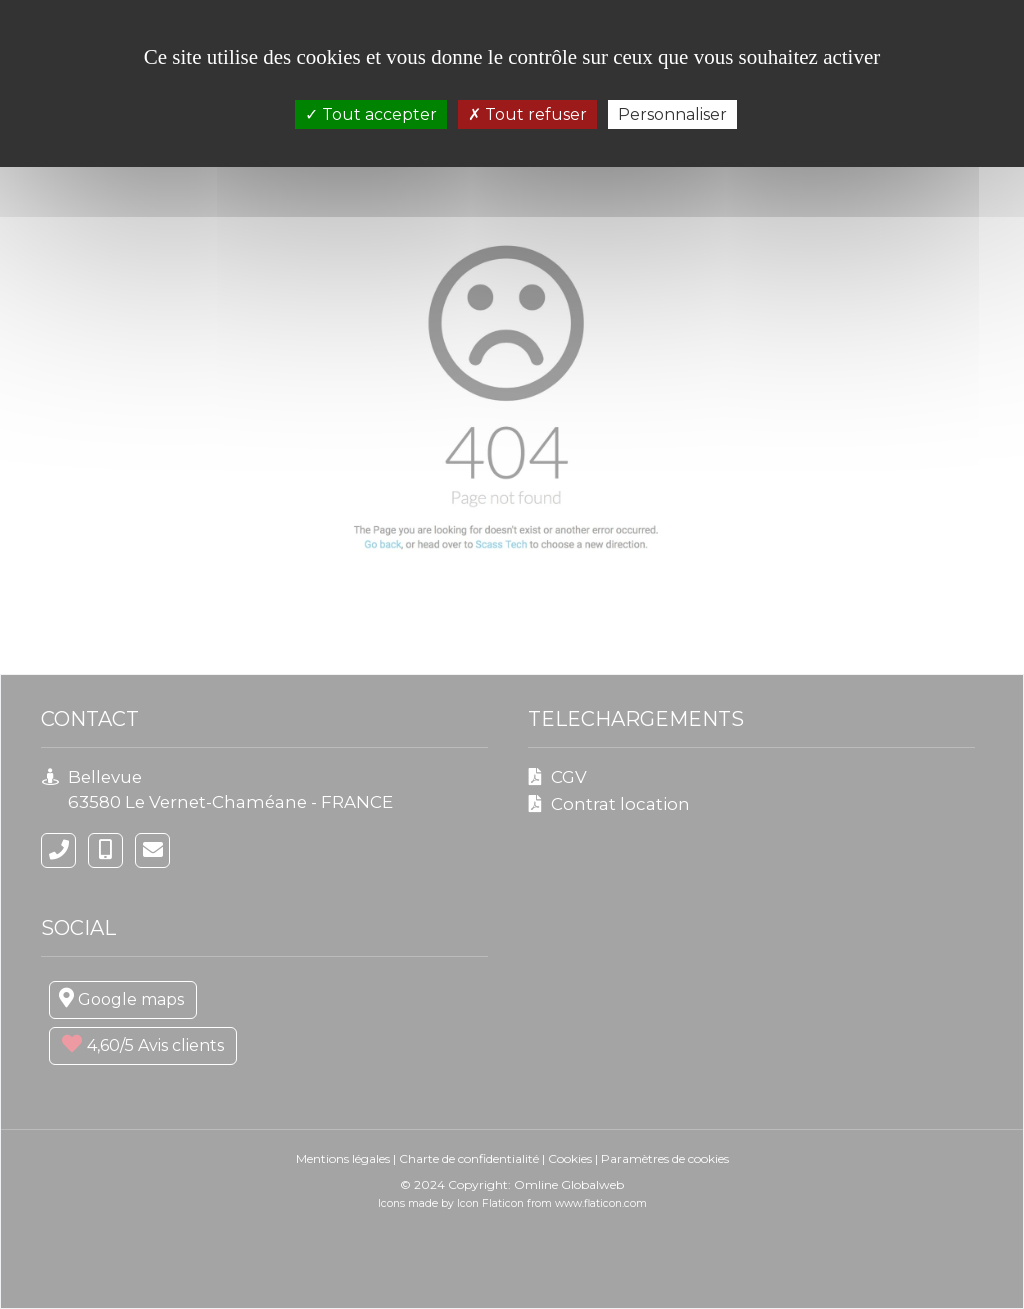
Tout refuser (527, 114)
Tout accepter (371, 114)
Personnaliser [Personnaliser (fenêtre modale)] (672, 114)
